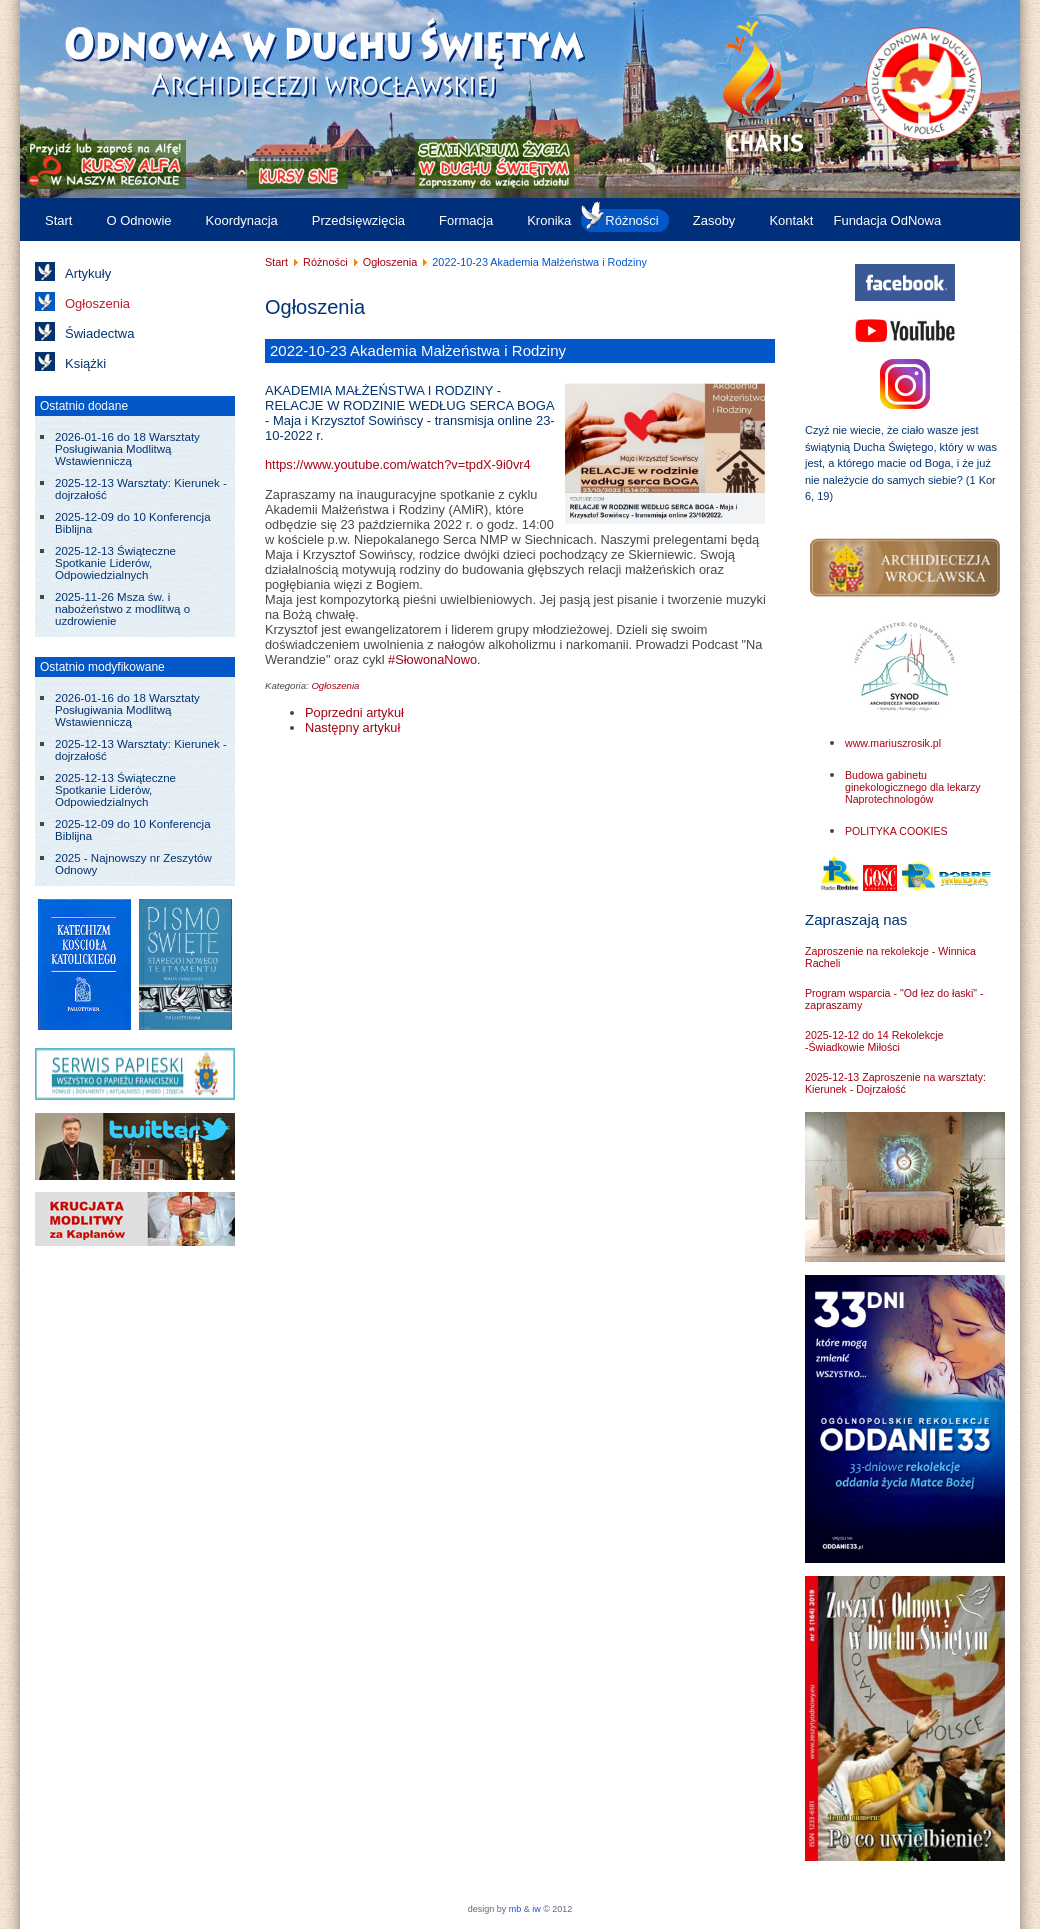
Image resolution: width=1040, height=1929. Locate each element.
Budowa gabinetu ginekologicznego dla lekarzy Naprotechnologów (913, 787)
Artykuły (88, 273)
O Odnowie (138, 220)
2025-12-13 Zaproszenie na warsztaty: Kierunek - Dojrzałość (895, 1083)
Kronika (549, 220)
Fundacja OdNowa (887, 220)
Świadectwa (99, 333)
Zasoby (714, 220)
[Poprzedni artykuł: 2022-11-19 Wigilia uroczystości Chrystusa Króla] (354, 712)
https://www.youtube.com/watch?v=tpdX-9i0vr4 (398, 464)
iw (535, 1909)
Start (58, 220)
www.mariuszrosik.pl (893, 743)
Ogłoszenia (97, 303)
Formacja (466, 220)
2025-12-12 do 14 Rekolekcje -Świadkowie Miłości (874, 1041)
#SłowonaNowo (432, 659)
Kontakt (791, 220)
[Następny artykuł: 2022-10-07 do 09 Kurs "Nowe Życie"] (352, 727)
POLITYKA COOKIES (896, 831)
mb (515, 1909)
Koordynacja (242, 220)
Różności (631, 220)
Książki (85, 363)
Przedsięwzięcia (358, 220)
